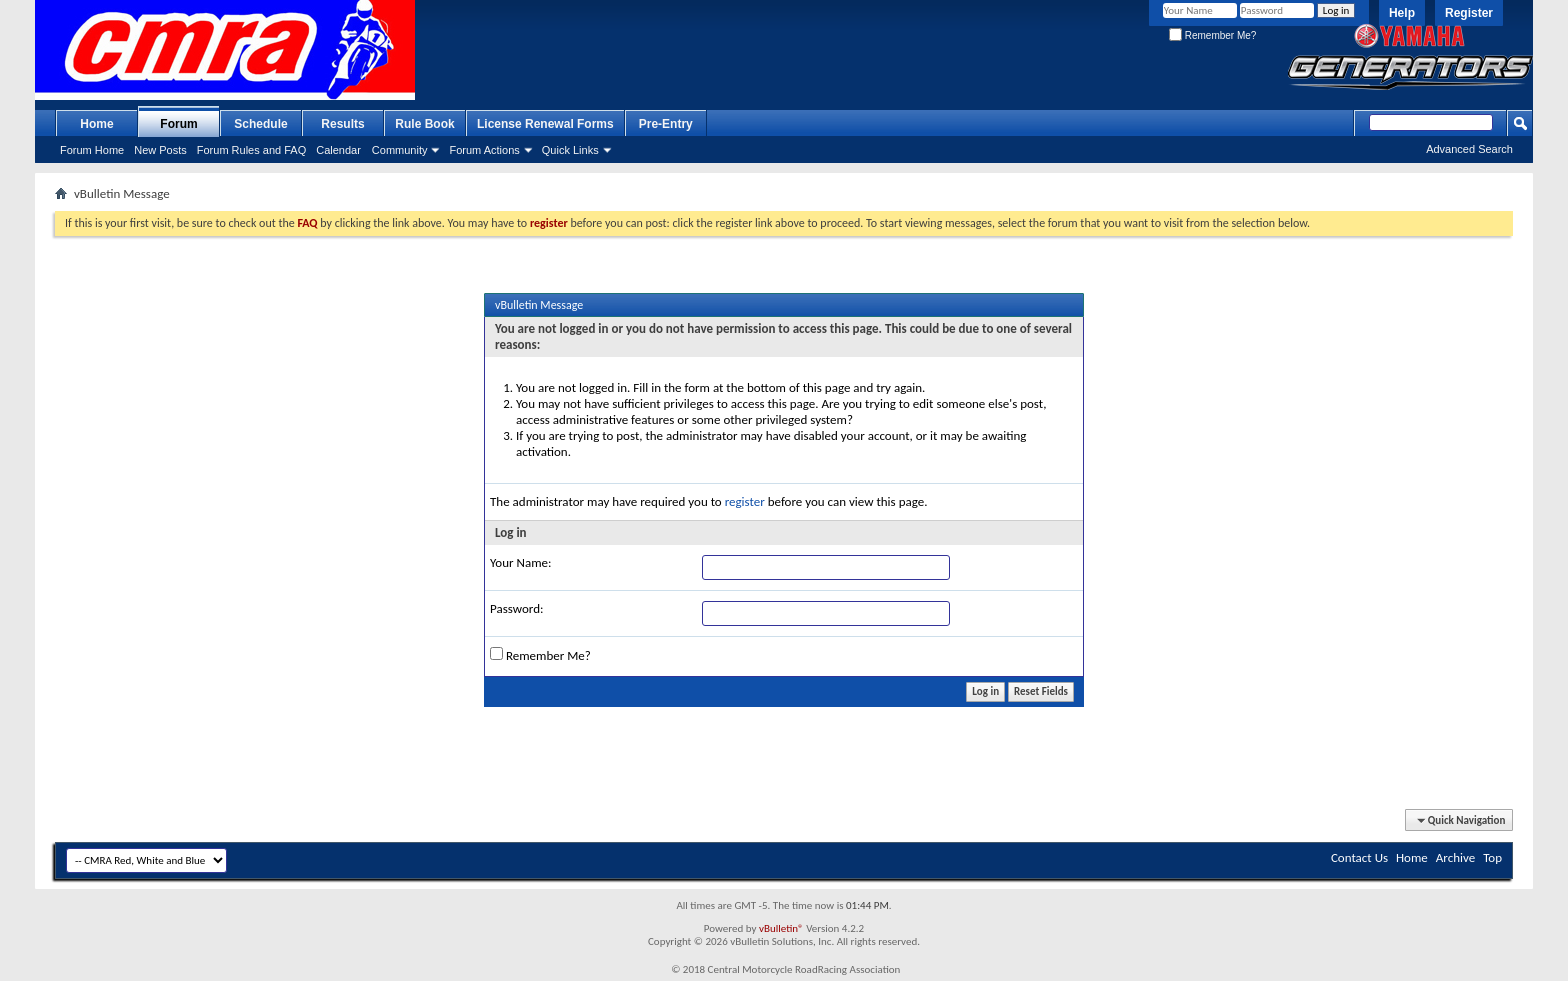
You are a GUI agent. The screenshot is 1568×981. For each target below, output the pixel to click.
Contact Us (1359, 857)
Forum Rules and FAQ (251, 150)
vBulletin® (781, 928)
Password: (516, 608)
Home (96, 124)
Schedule (260, 124)
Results (342, 124)
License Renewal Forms (545, 124)
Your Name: (520, 562)
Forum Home (92, 150)
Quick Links (570, 150)
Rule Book (424, 124)
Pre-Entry (666, 124)
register (745, 501)
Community (400, 150)
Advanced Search (1469, 149)
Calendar (338, 150)
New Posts (160, 150)
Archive (1455, 857)
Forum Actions (484, 150)
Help (1402, 13)
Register (1469, 13)
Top (1492, 857)
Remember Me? (1212, 35)
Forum (178, 124)
